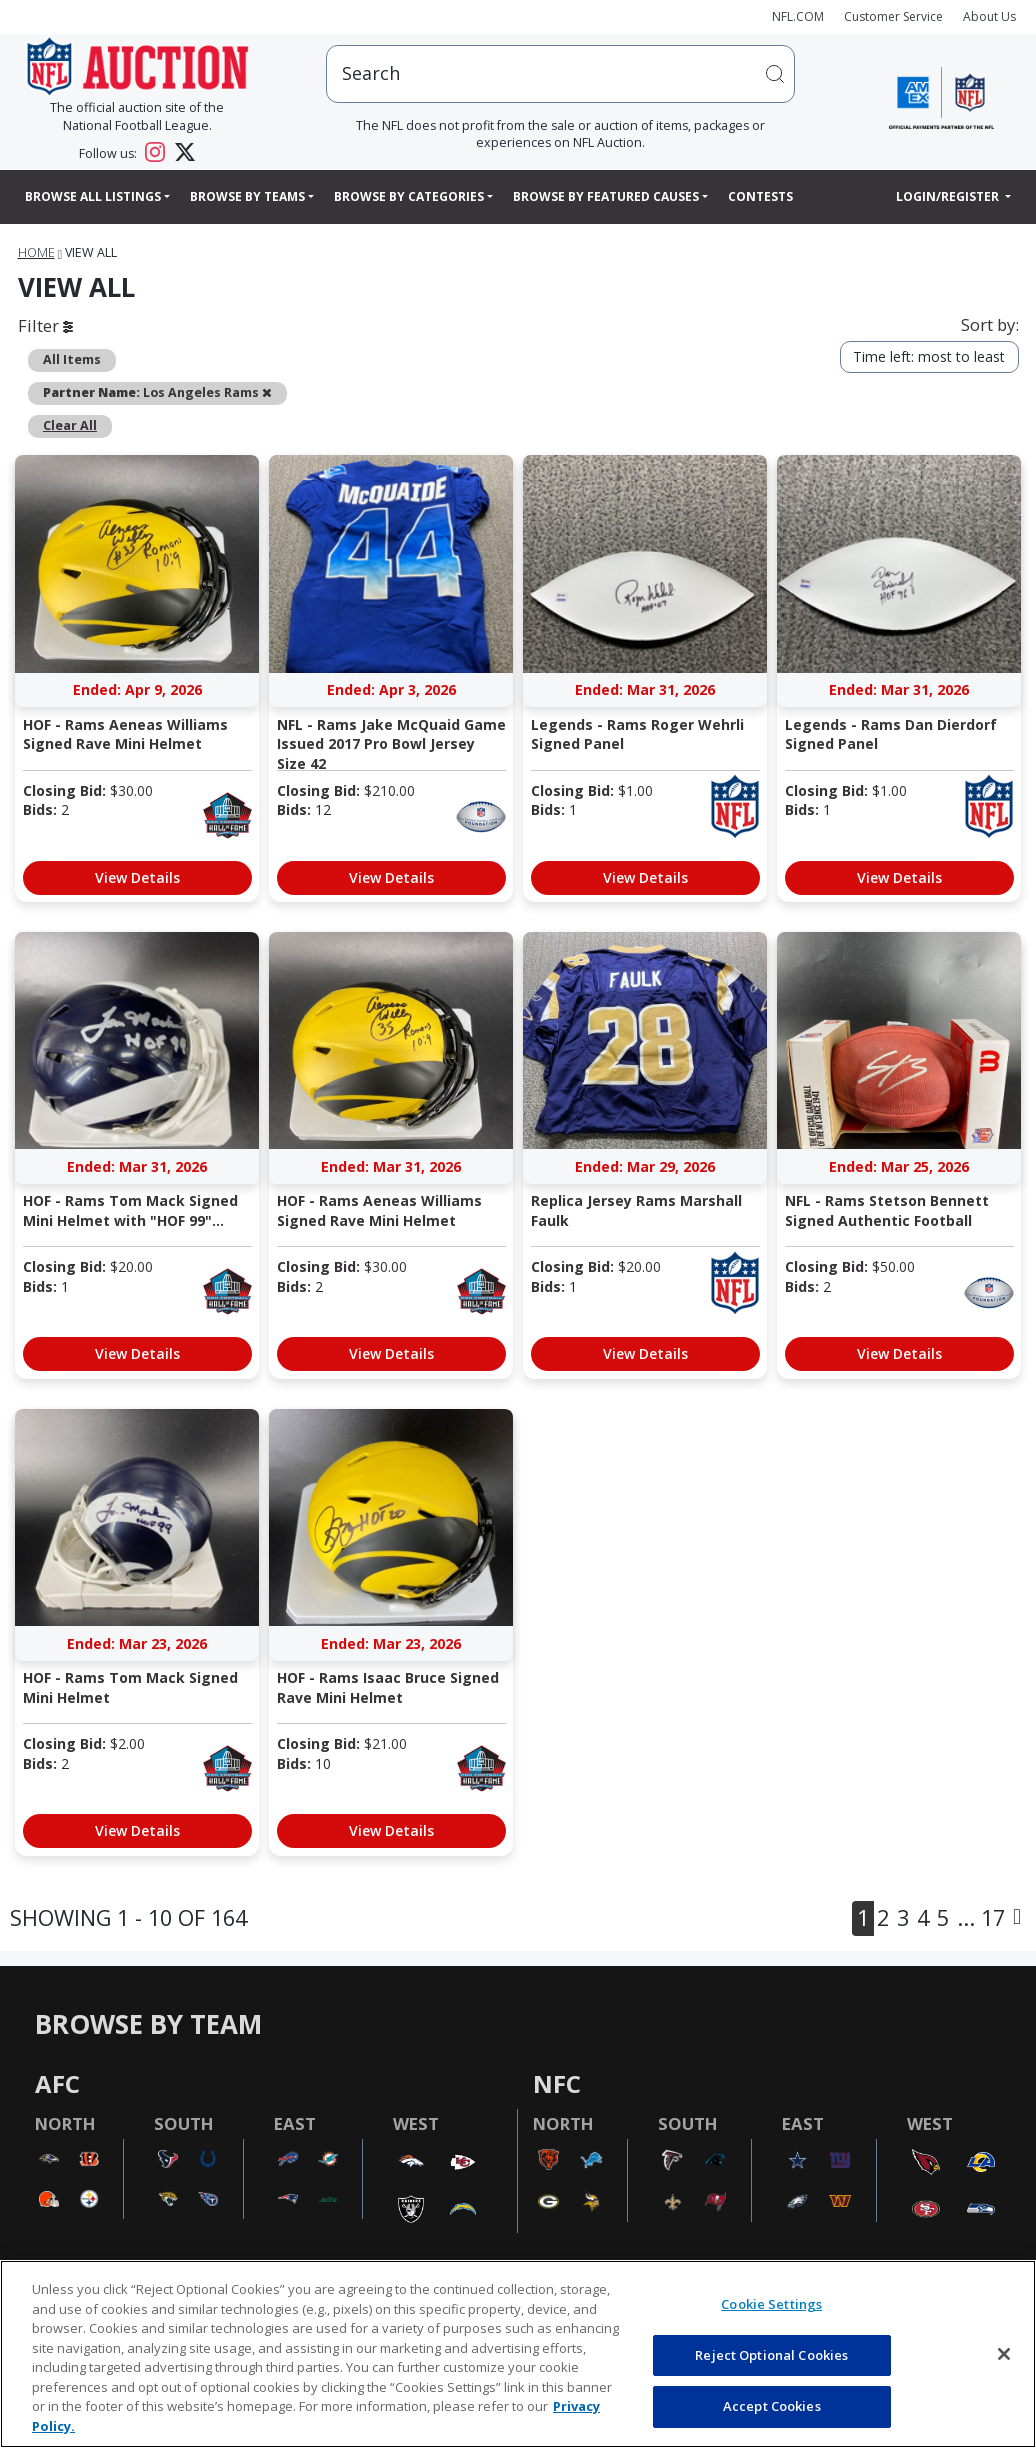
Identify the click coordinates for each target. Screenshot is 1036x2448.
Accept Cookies (772, 2406)
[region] (518, 2354)
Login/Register (949, 196)
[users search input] (560, 73)
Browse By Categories (409, 196)
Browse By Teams (247, 196)
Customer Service (893, 16)
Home (36, 252)
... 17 (981, 1917)
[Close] (1004, 2354)
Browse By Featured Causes (606, 196)
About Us (989, 16)
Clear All (70, 425)
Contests (760, 196)
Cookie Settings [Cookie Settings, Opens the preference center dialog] (771, 2304)
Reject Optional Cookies (771, 2355)
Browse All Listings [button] (93, 196)
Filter (45, 325)
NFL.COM (798, 16)
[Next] (1017, 1918)
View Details (137, 877)
